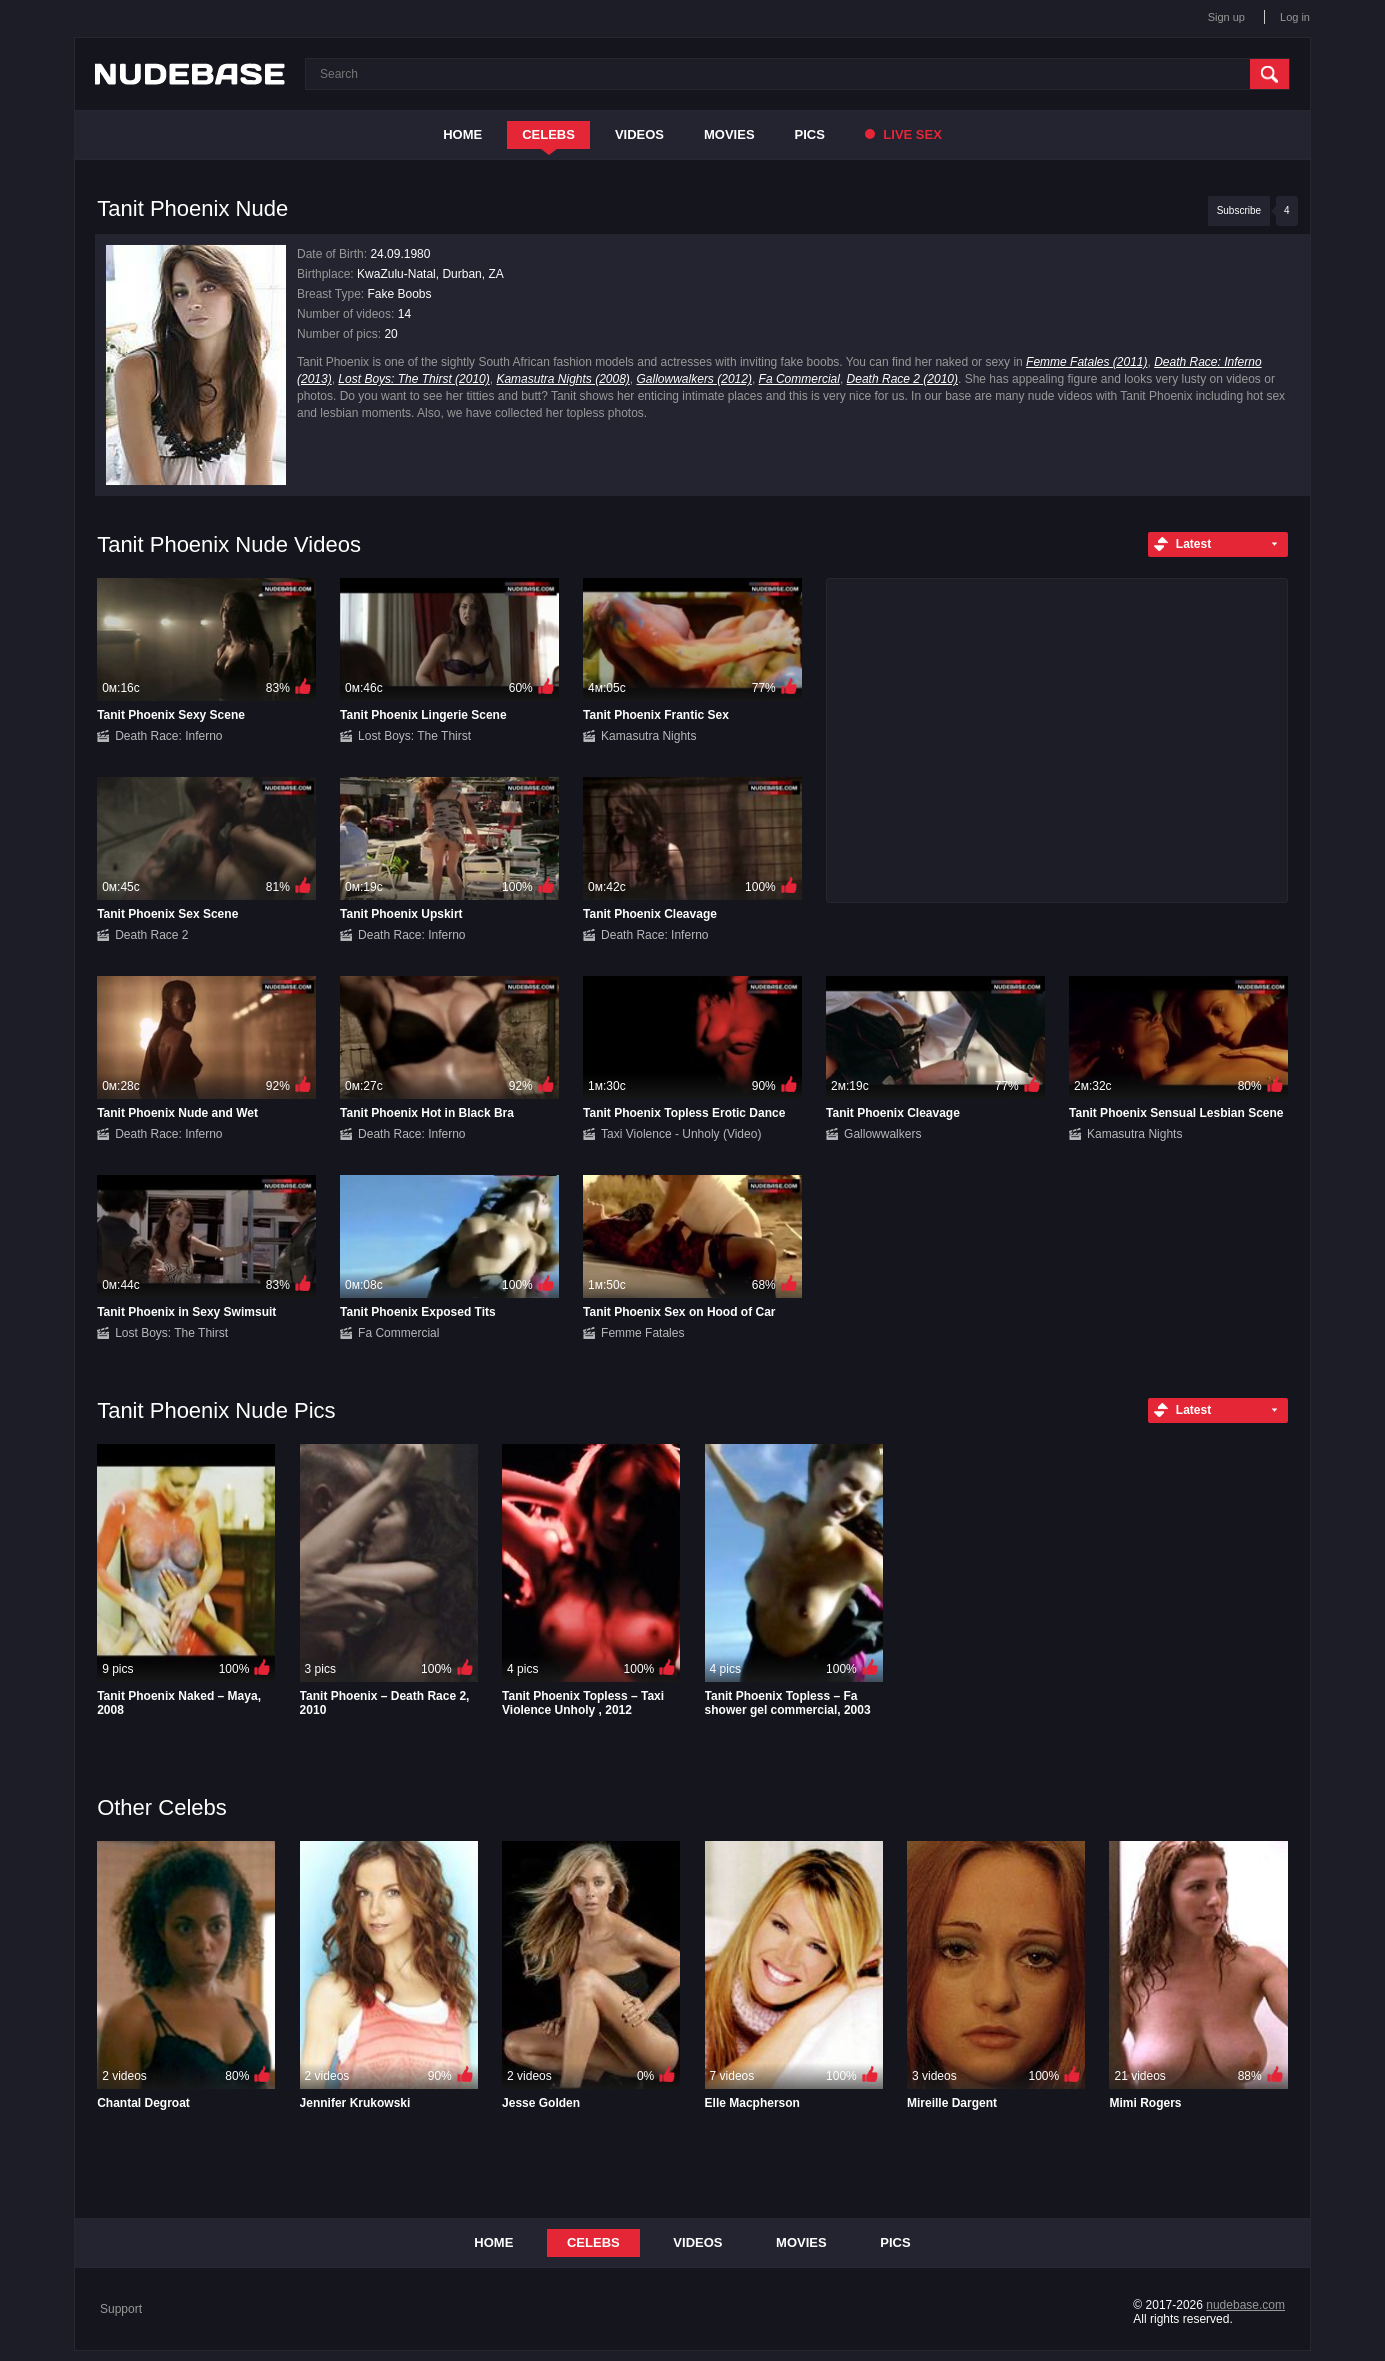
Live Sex (903, 134)
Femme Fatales (642, 1333)
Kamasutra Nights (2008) (562, 379)
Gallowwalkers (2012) (694, 379)
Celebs (548, 134)
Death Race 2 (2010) (902, 379)
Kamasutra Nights (648, 736)
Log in (1295, 17)
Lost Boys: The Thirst (414, 736)
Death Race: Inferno (168, 736)
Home (462, 134)
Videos (639, 134)
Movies (729, 134)
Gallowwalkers (882, 1134)
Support (121, 2309)
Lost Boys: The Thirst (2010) (413, 379)
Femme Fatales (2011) (1086, 362)
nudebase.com (1245, 2305)
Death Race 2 (151, 935)
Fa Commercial (799, 379)
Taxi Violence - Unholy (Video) (681, 1134)
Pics (810, 134)
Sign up (1226, 17)
